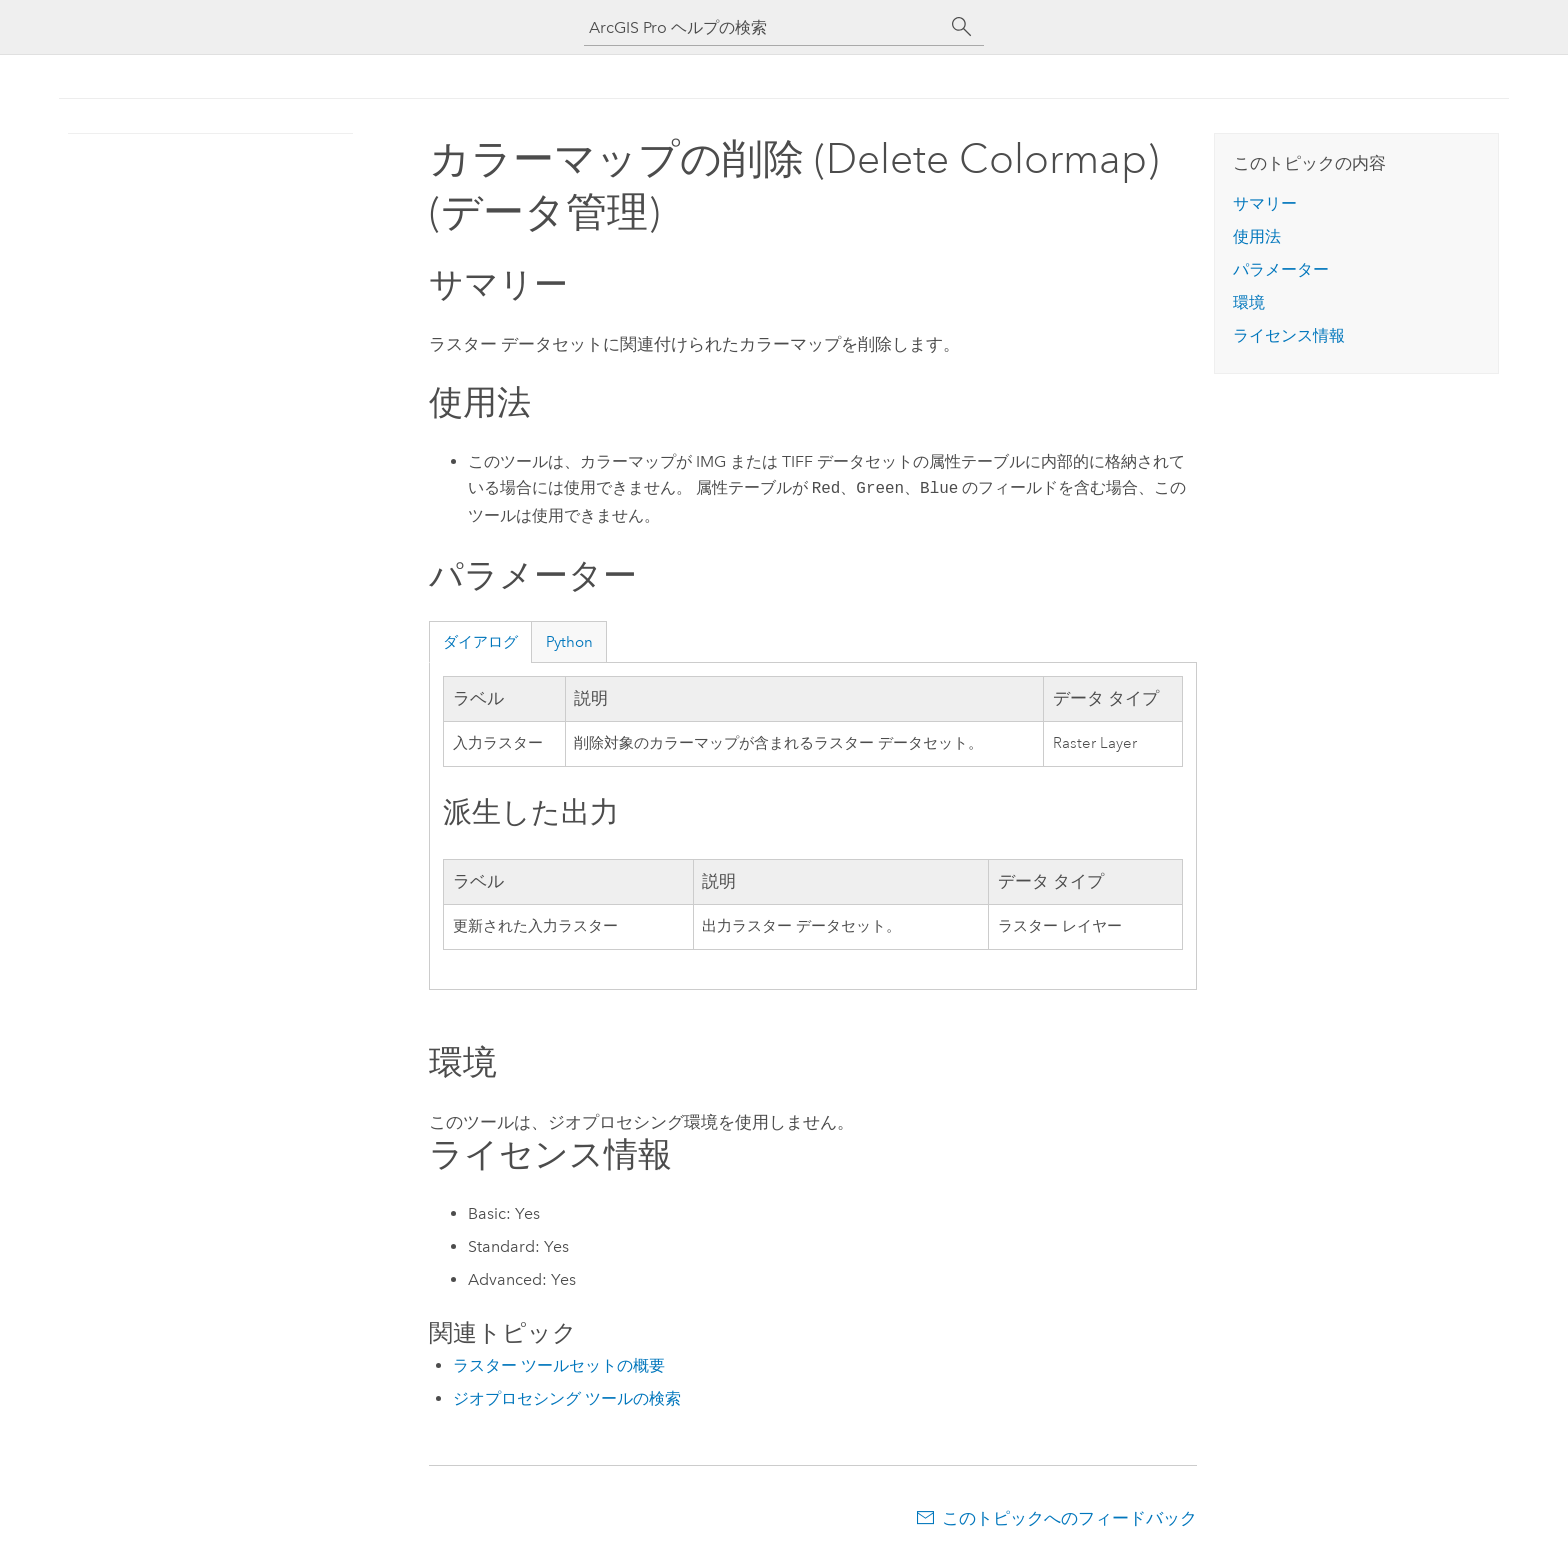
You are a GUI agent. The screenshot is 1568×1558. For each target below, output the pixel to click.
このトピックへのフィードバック (1069, 1518)
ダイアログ (480, 642)
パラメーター (1281, 269)
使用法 (1257, 236)
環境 (1249, 302)
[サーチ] (962, 27)
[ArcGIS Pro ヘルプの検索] (764, 27)
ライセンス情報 (1289, 335)
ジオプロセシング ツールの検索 (567, 1398)
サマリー (1265, 203)
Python (569, 642)
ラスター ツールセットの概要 (559, 1365)
